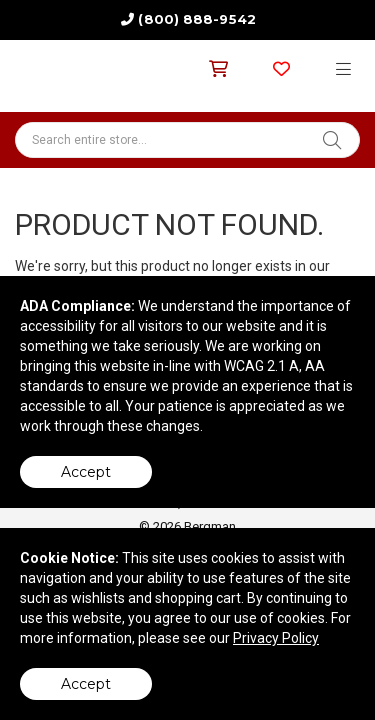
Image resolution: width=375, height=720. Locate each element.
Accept (86, 472)
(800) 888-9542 (196, 19)
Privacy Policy (276, 638)
